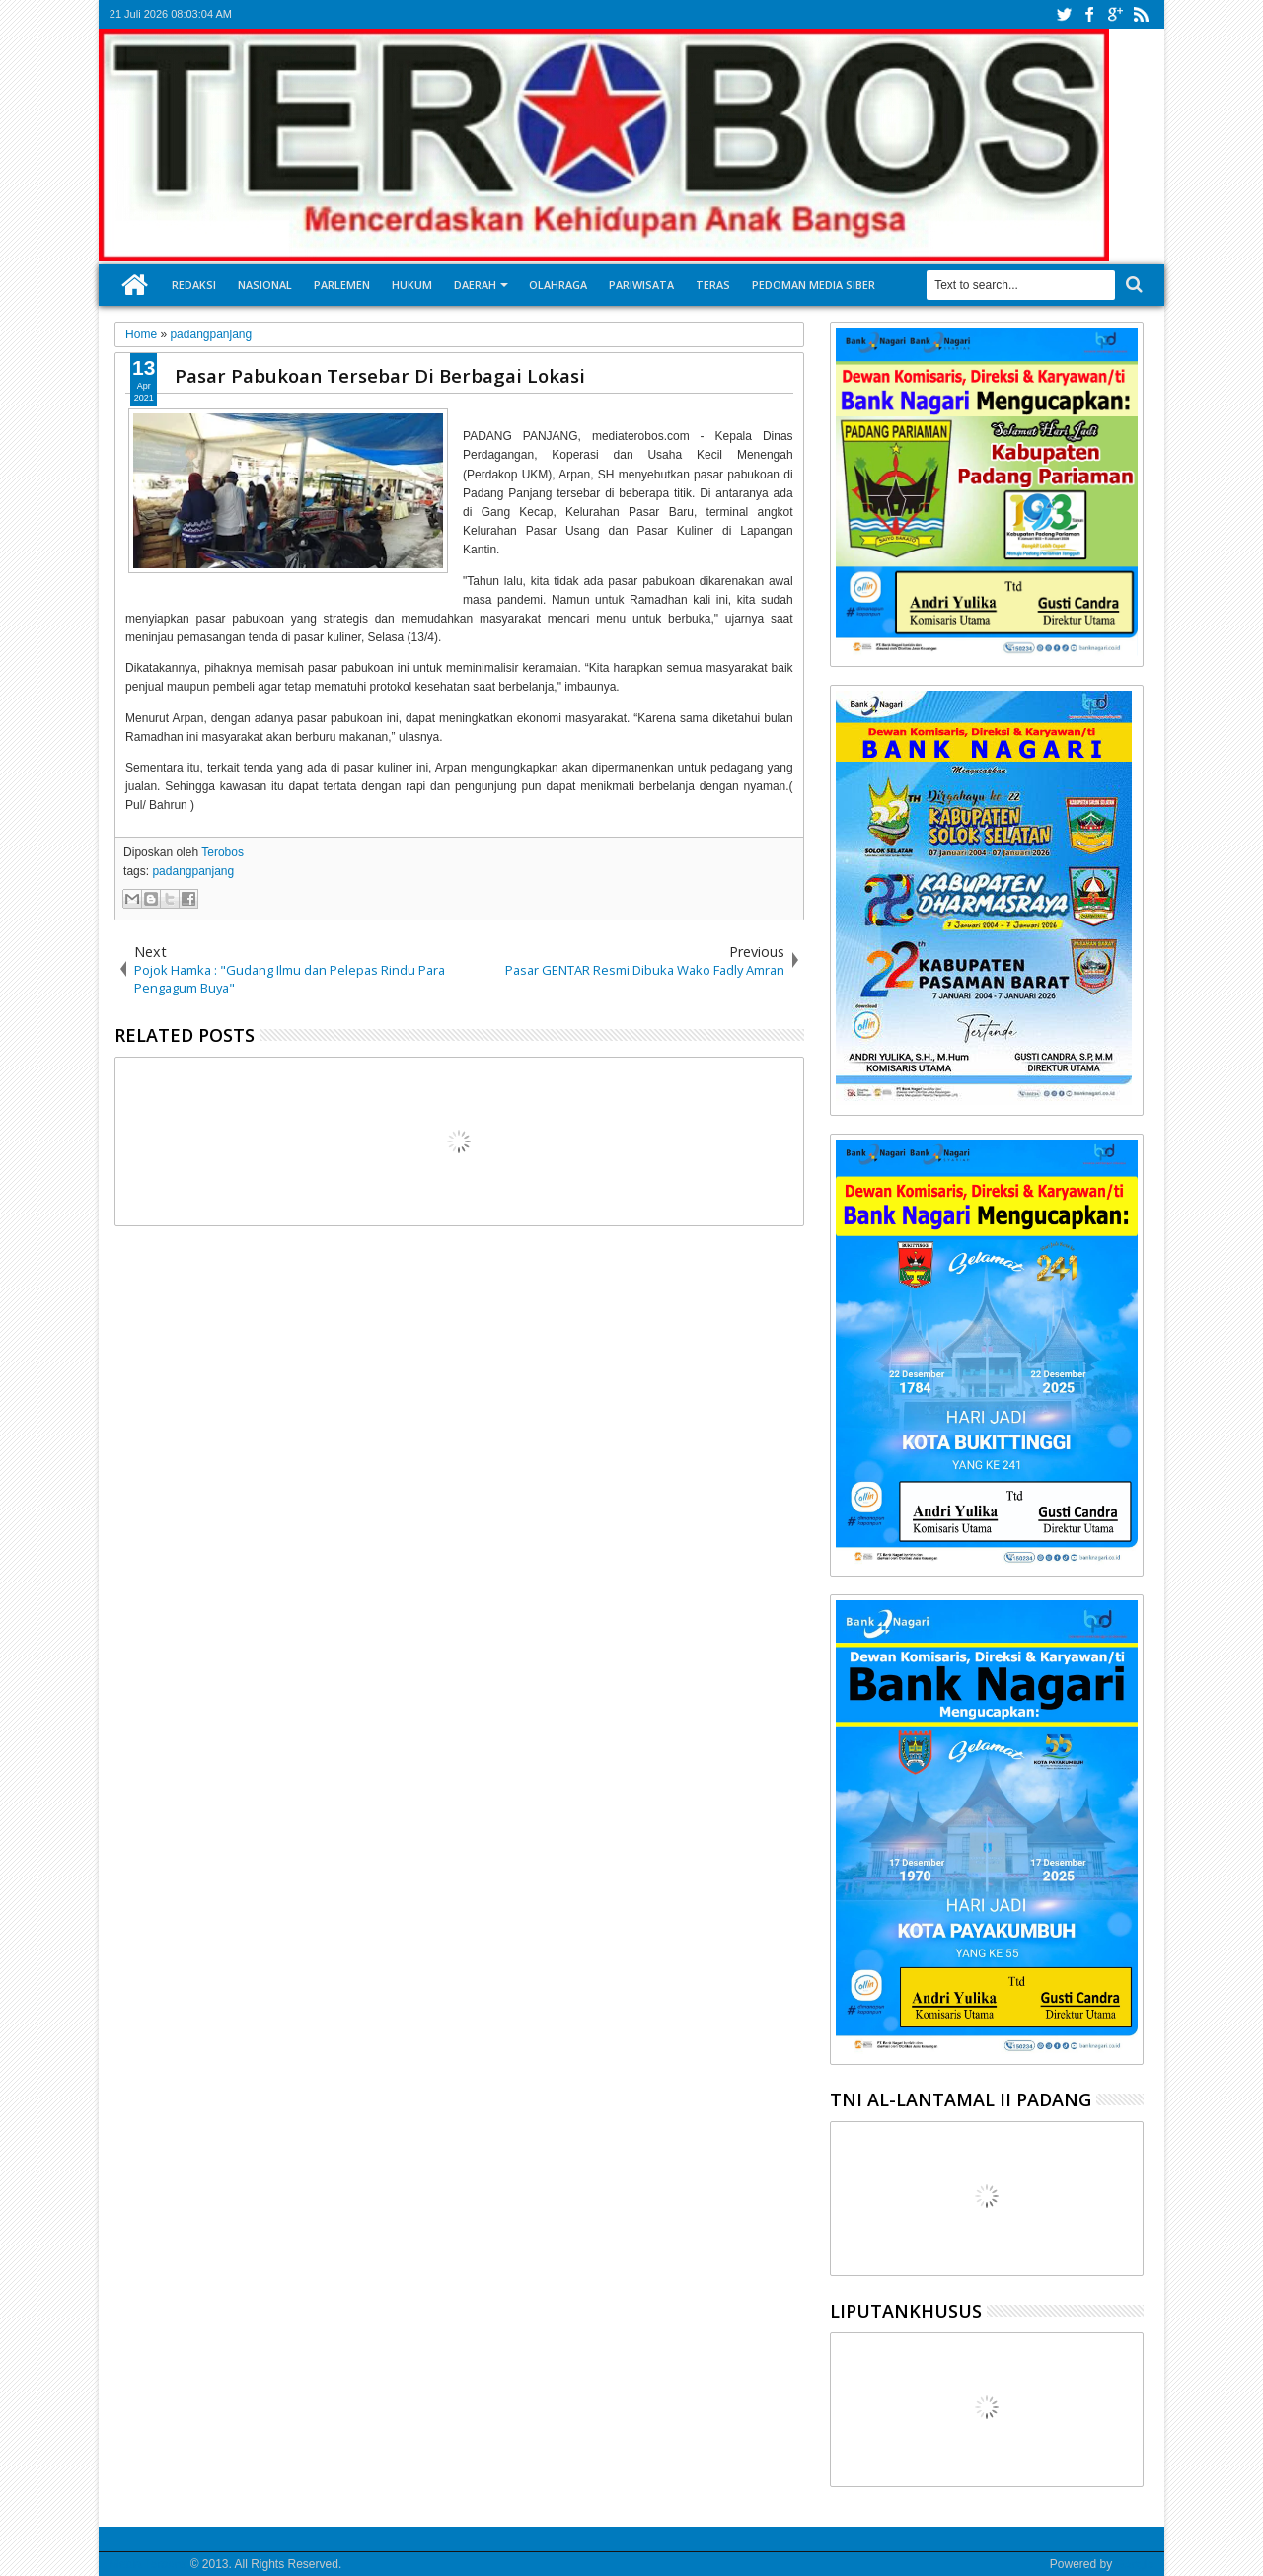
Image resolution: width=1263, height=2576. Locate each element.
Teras (713, 284)
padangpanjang (193, 871)
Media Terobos (148, 2564)
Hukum (412, 284)
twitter (1064, 14)
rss (1140, 14)
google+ (1115, 14)
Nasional (265, 284)
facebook (1089, 14)
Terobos (222, 852)
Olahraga (558, 284)
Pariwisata (641, 284)
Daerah (475, 284)
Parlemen (342, 284)
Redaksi (194, 284)
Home (135, 285)
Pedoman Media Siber (813, 284)
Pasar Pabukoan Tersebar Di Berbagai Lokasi (380, 375)
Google (1134, 2564)
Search (1132, 284)
